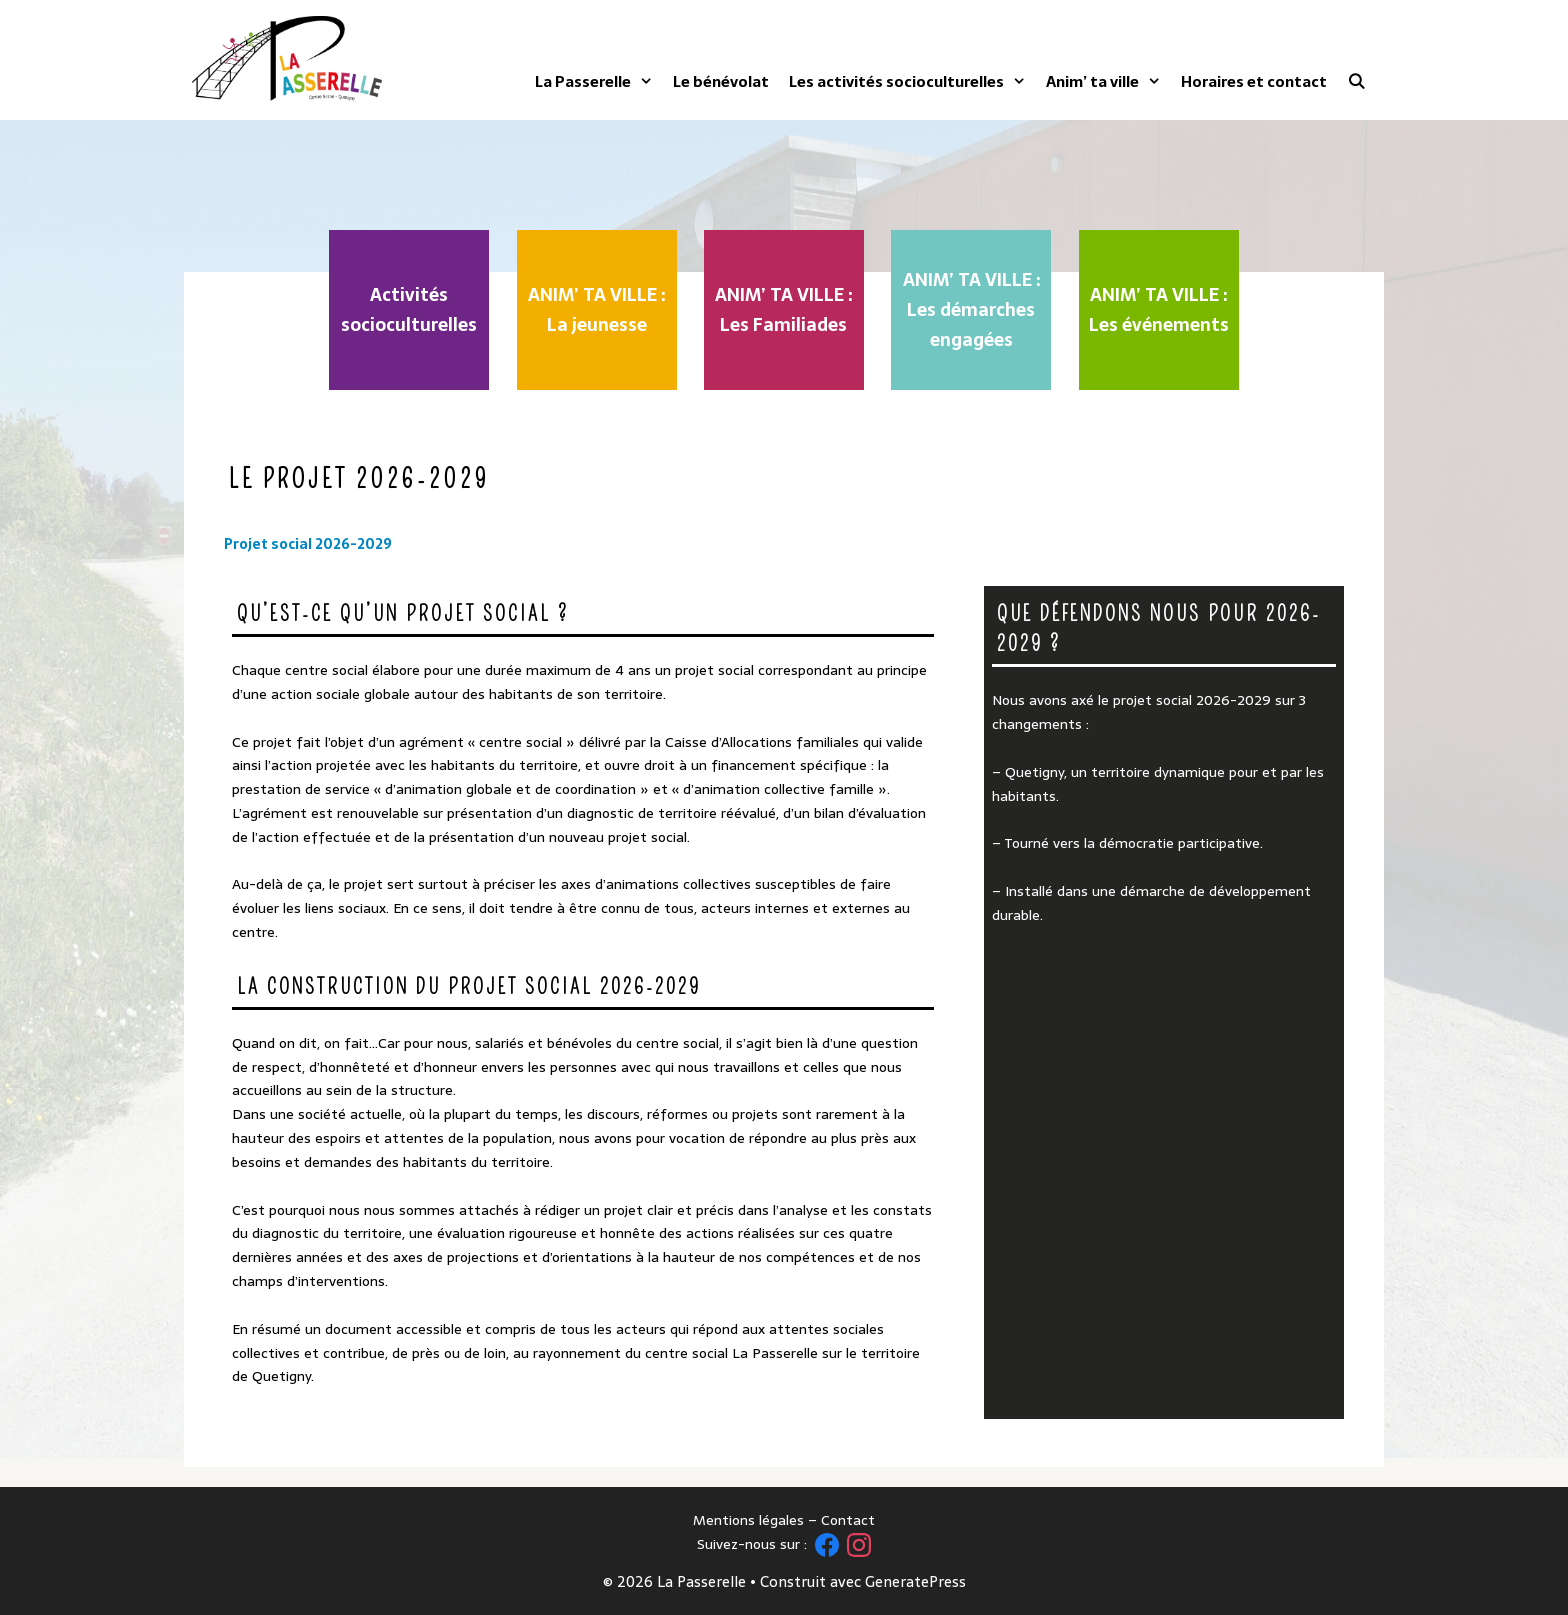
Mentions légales (748, 1520)
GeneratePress (915, 1581)
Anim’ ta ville (1103, 82)
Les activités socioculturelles (907, 82)
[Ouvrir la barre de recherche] (1356, 82)
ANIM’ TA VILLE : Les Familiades (783, 309)
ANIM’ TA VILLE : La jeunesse (596, 309)
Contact (848, 1520)
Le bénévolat (721, 81)
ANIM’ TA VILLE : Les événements (1159, 309)
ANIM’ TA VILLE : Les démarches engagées (971, 309)
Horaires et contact (1254, 81)
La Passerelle (594, 82)
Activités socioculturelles (409, 309)
